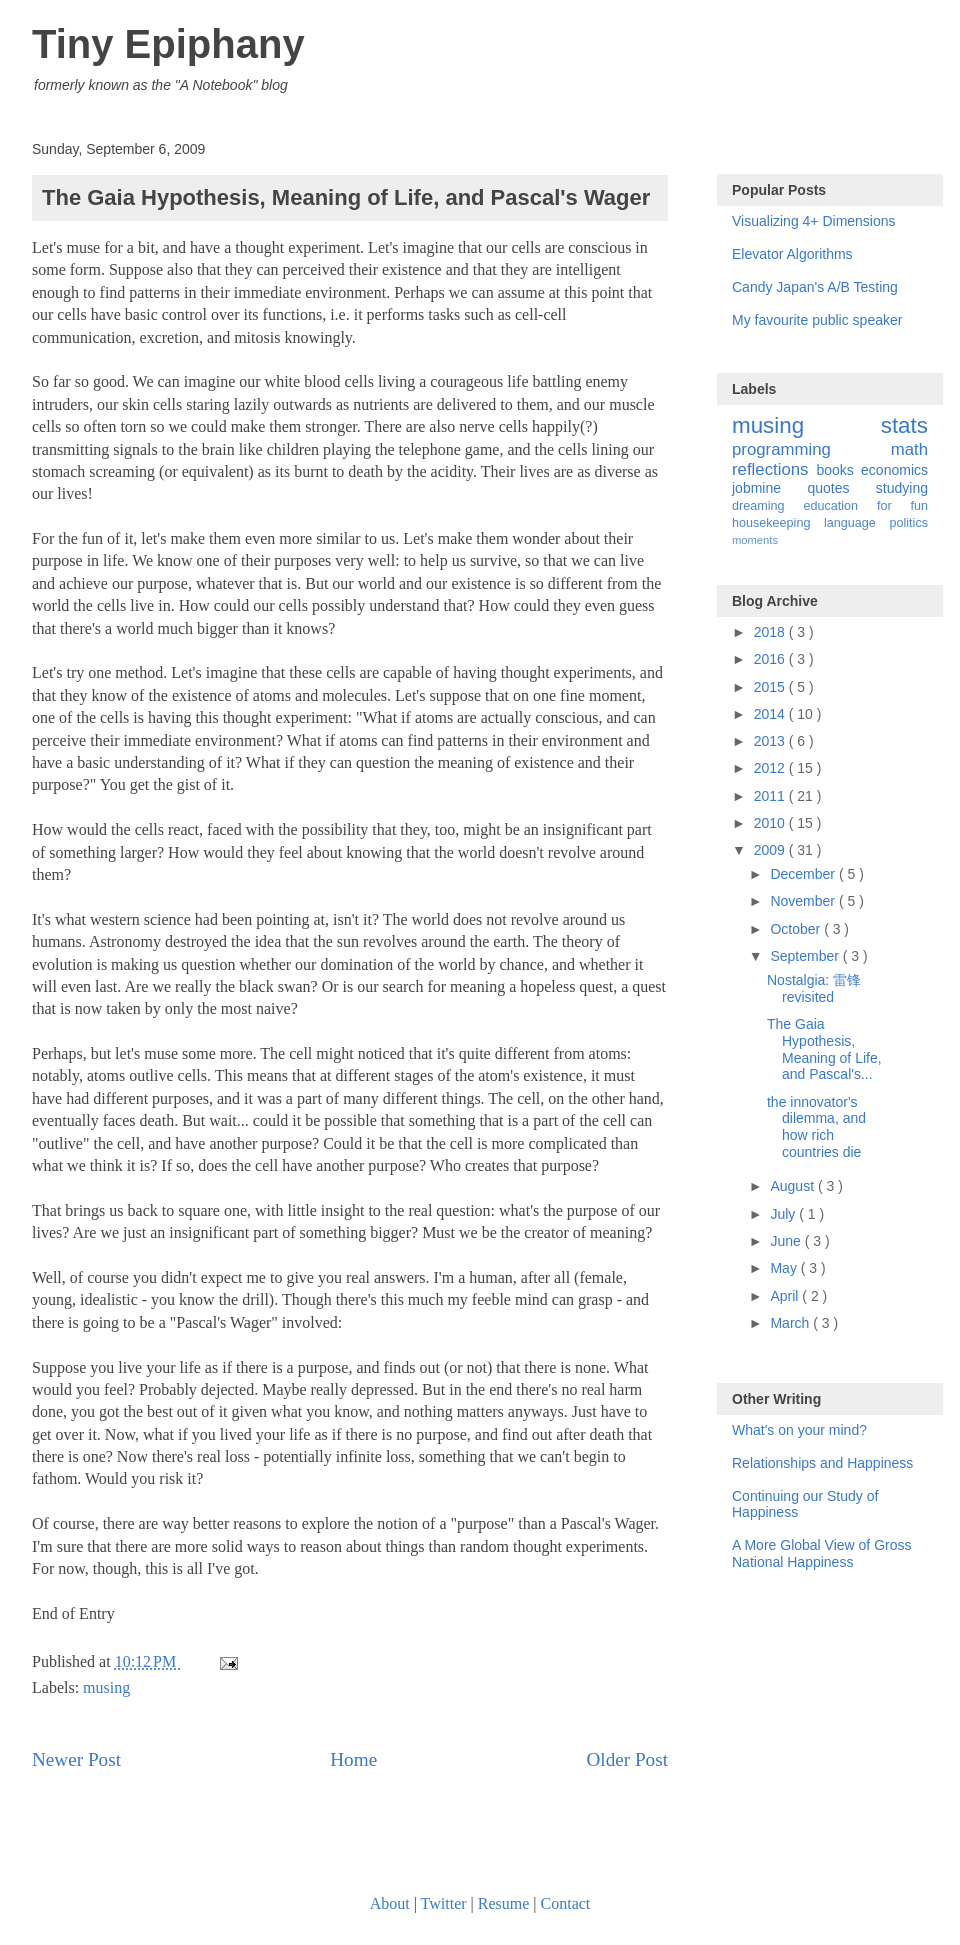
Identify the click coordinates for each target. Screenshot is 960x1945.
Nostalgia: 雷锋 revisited (814, 988)
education (840, 506)
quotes (841, 488)
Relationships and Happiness (822, 1463)
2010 (771, 823)
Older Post (627, 1759)
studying (902, 488)
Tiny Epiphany (168, 44)
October (797, 929)
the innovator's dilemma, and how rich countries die (816, 1127)
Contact (566, 1903)
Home (353, 1759)
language (856, 523)
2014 (771, 714)
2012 (771, 768)
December (804, 874)
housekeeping (778, 523)
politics (909, 523)
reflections (774, 469)
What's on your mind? (799, 1430)
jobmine (769, 488)
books (838, 470)
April (786, 1296)
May (785, 1268)
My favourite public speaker (817, 320)
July (784, 1214)
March (791, 1323)
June (787, 1241)
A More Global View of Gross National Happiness (821, 1553)
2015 (771, 687)
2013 (771, 741)
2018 (771, 632)
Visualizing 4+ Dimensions (814, 221)
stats (904, 425)
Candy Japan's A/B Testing (815, 287)
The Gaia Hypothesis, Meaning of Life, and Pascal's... (824, 1049)
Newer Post (76, 1759)
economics (894, 470)
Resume (504, 1903)
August (793, 1186)
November (804, 901)
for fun (902, 506)
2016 (771, 659)
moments (755, 540)
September (806, 956)
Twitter (444, 1903)
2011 (771, 796)
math (909, 449)
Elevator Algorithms (792, 254)
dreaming (767, 506)
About (390, 1903)
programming (811, 449)
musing (106, 1687)
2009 (771, 850)
